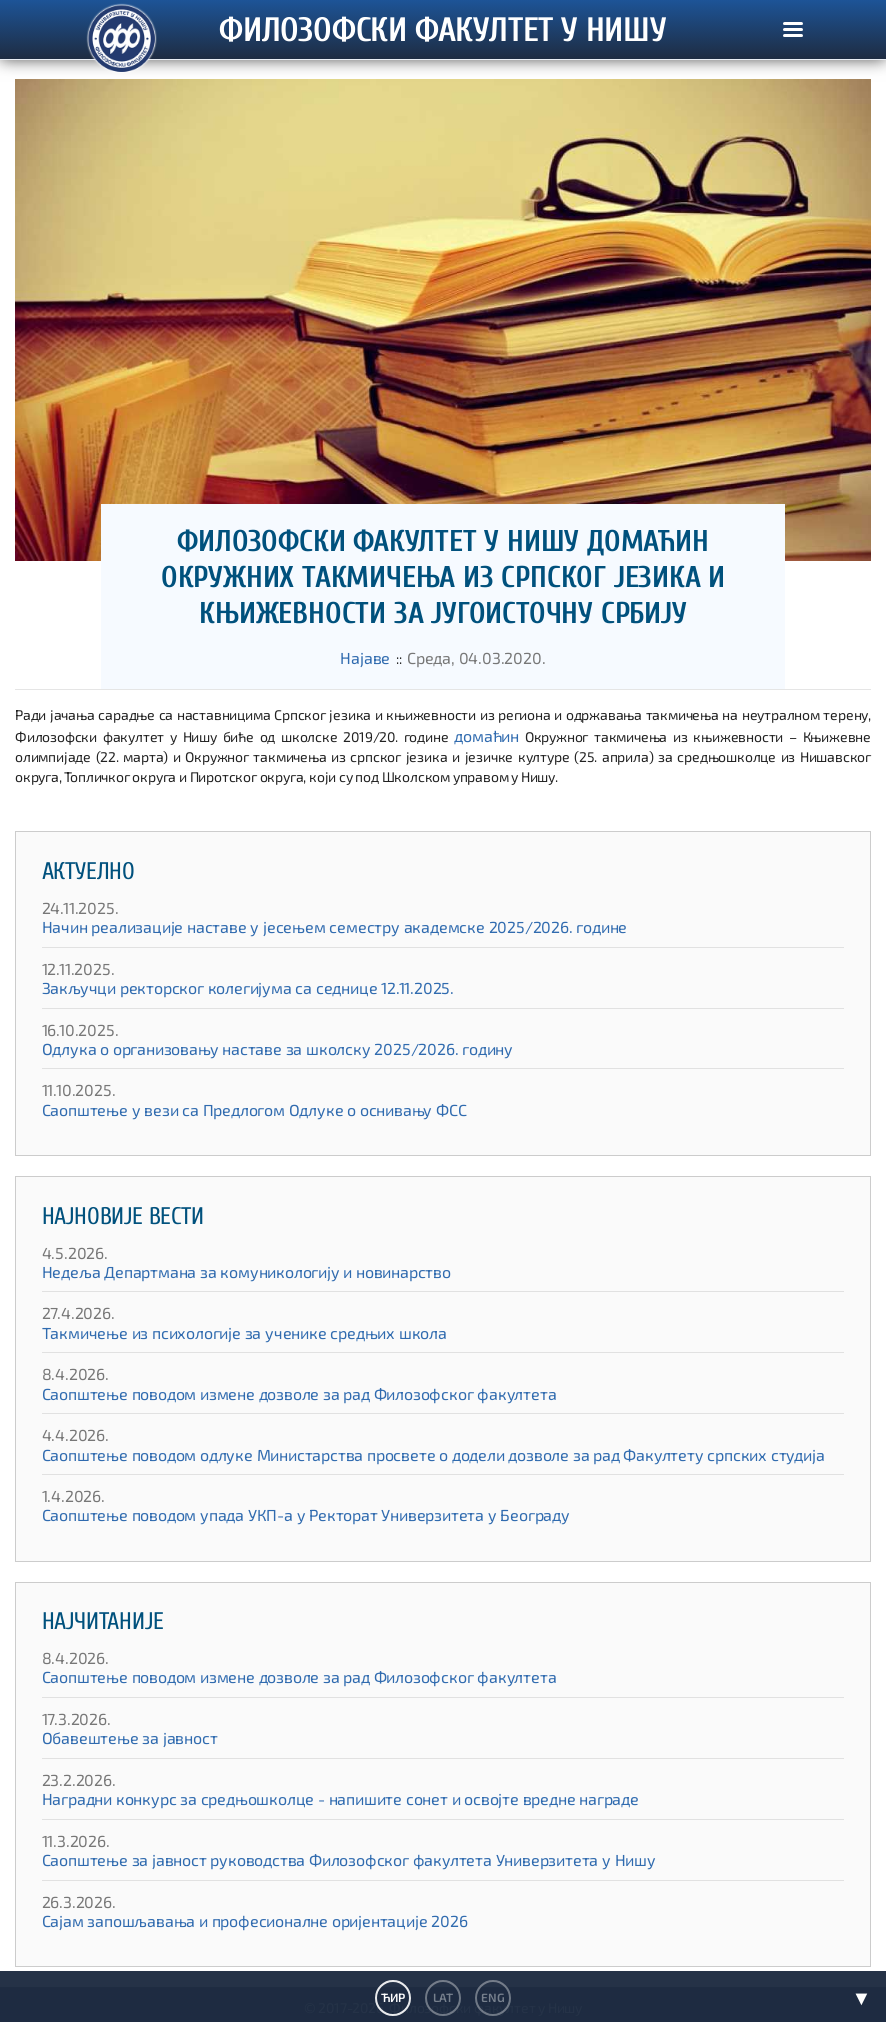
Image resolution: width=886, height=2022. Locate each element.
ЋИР (393, 1997)
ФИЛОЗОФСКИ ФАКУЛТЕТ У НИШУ (443, 51)
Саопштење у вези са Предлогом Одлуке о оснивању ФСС (225, 1105)
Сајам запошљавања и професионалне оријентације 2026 (227, 1916)
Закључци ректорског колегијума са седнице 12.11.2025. (220, 983)
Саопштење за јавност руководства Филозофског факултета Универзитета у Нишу (308, 1855)
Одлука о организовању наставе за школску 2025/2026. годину (244, 1044)
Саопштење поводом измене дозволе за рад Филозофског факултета (266, 1389)
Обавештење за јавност (118, 1733)
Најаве (376, 656)
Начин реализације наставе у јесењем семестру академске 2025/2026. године (294, 922)
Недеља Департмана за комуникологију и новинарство (219, 1267)
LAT (442, 1997)
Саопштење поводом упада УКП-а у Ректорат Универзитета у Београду (269, 1510)
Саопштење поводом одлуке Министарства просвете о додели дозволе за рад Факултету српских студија (382, 1449)
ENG (491, 1997)
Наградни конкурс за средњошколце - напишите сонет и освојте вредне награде (301, 1794)
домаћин (487, 731)
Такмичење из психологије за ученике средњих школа (216, 1328)
